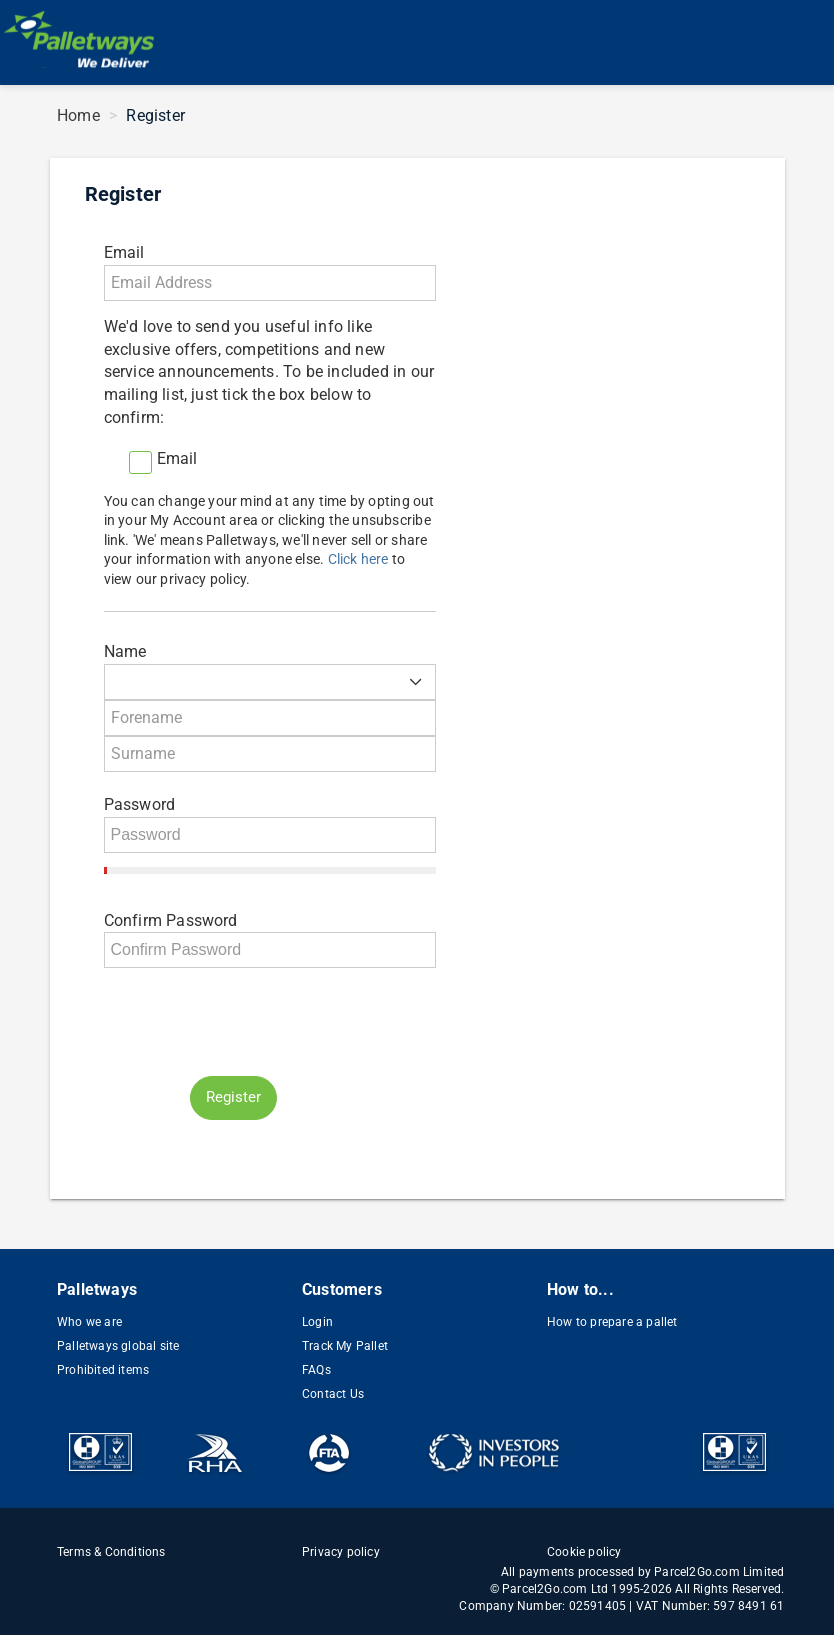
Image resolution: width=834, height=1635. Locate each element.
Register (233, 1097)
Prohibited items (103, 1370)
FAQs (316, 1370)
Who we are (89, 1322)
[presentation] (256, 1022)
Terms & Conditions (111, 1552)
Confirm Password (171, 920)
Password (140, 804)
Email (124, 252)
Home (78, 115)
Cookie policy (584, 1552)
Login (317, 1322)
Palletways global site (118, 1346)
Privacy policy (341, 1552)
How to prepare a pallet (612, 1322)
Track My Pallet (345, 1346)
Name (125, 651)
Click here (358, 559)
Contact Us (333, 1394)
